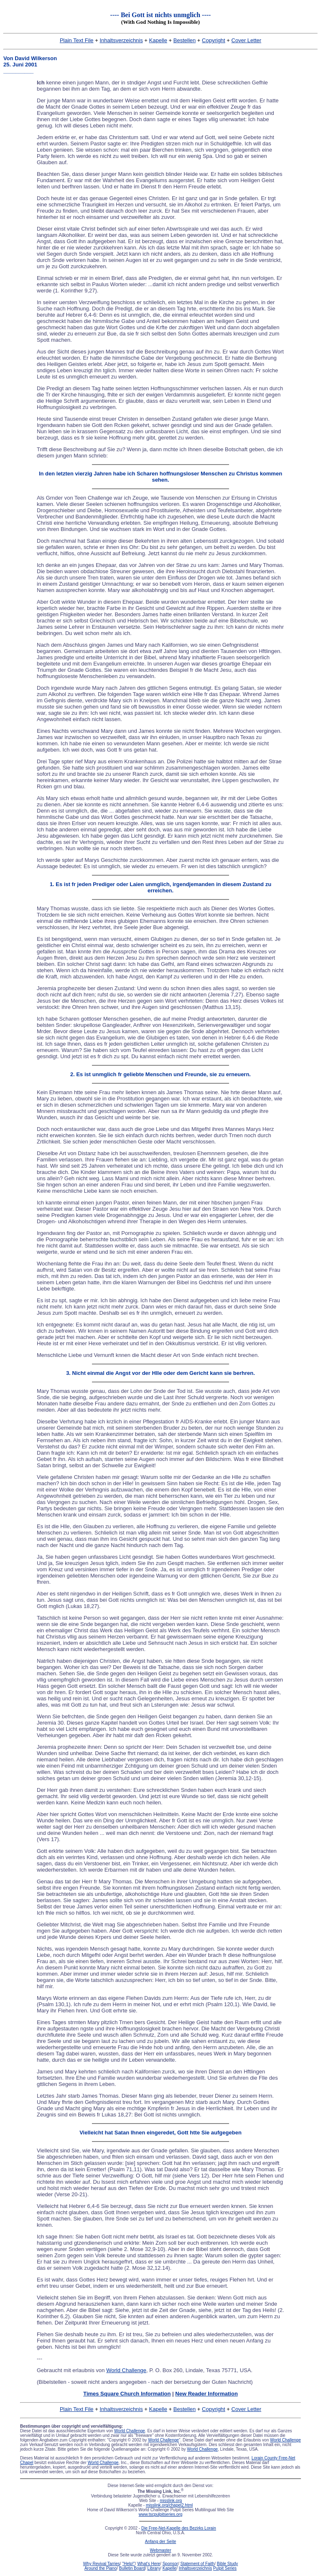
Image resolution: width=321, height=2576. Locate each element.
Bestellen (184, 40)
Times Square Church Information (127, 2394)
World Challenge (126, 2370)
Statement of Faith (197, 2563)
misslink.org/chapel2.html (169, 2505)
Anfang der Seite (160, 2541)
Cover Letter (247, 40)
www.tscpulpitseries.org (160, 2514)
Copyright (213, 40)
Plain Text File (77, 40)
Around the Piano (100, 2568)
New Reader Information (206, 2394)
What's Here (148, 2563)
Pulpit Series (225, 2568)
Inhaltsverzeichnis (121, 40)
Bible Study (227, 2563)
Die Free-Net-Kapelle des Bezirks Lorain (178, 2528)
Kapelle (158, 40)
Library (154, 2568)
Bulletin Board (132, 2568)
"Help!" (128, 2563)
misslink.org (171, 2500)
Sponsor (170, 2563)
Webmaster (160, 2550)
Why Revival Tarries (101, 2563)
